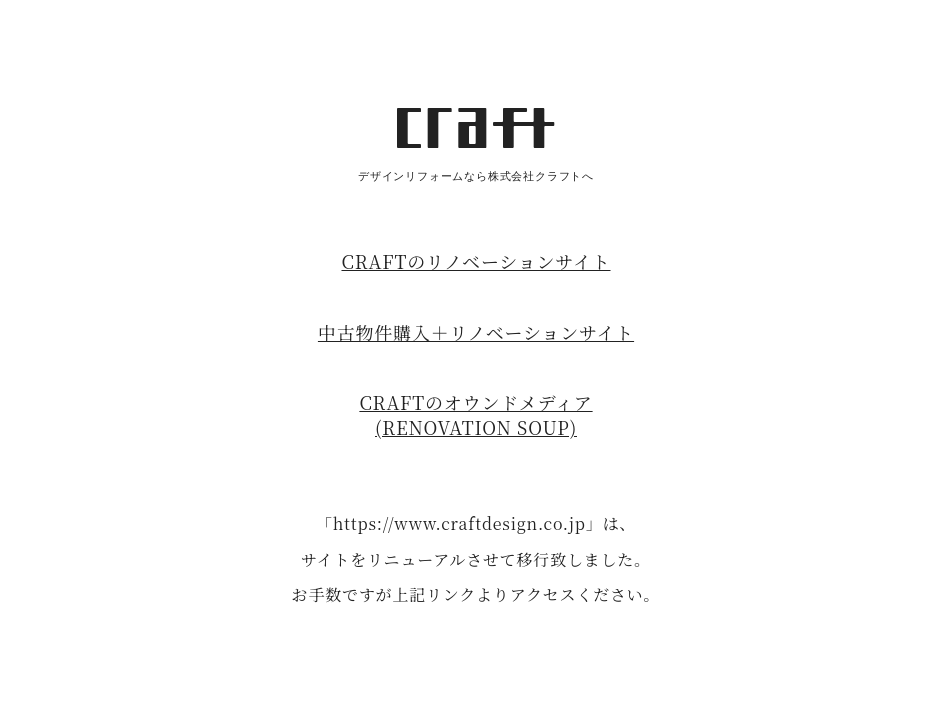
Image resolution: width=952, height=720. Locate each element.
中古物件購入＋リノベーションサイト (476, 332)
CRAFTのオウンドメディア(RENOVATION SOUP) (475, 414)
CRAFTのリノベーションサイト (475, 261)
